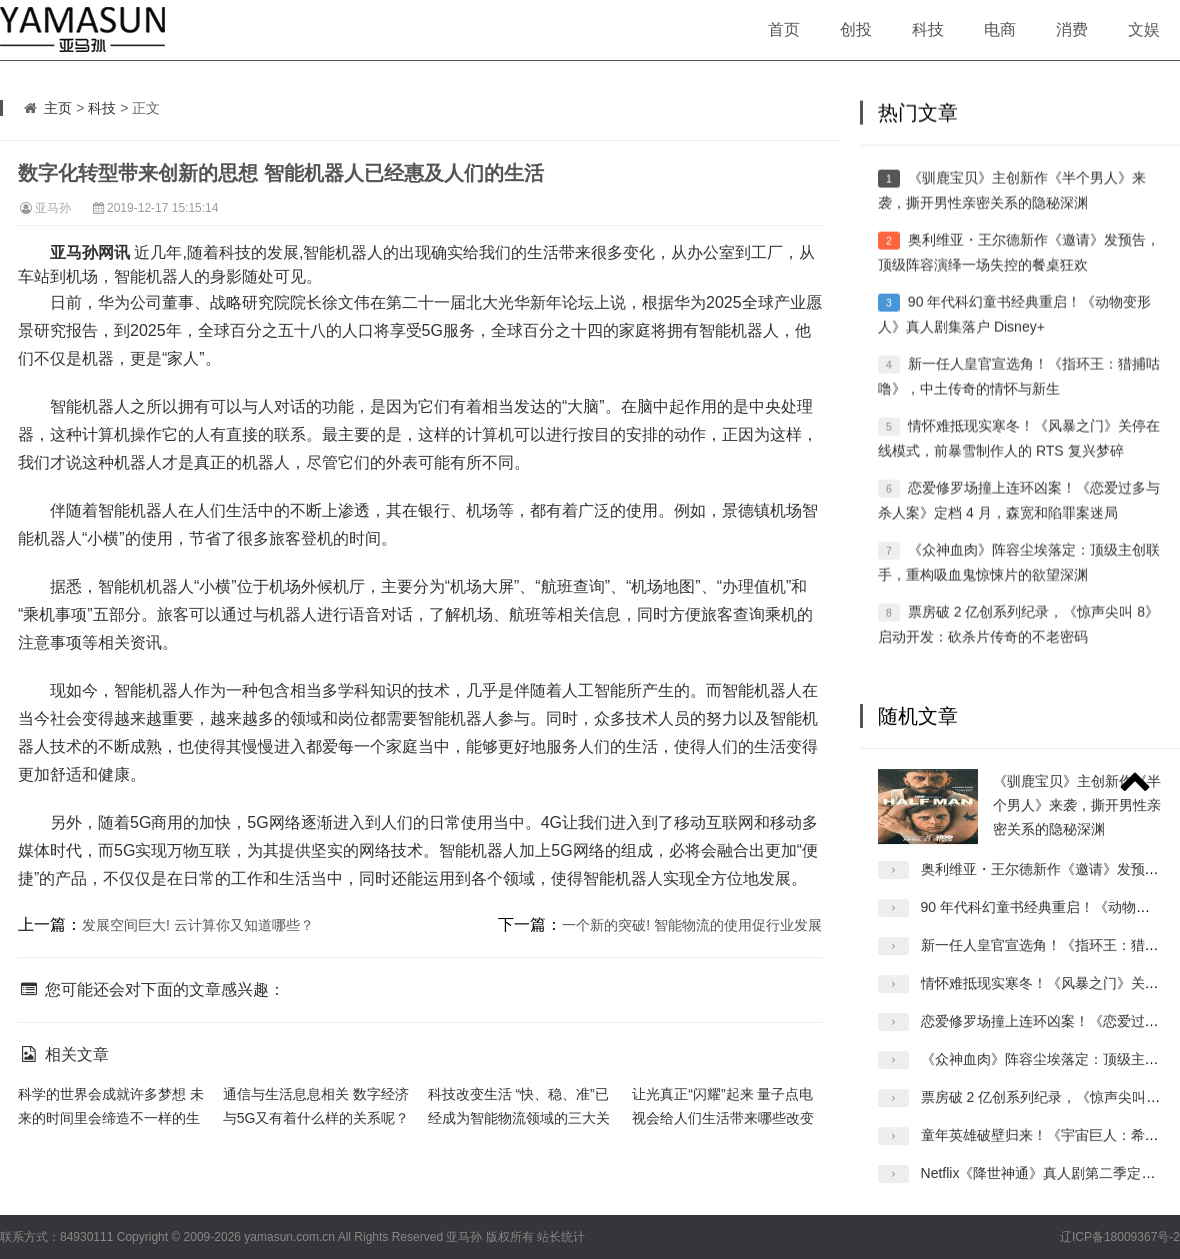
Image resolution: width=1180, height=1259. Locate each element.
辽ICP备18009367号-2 (1120, 1237)
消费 (1072, 29)
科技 (928, 29)
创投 (856, 29)
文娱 (1144, 29)
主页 (58, 108)
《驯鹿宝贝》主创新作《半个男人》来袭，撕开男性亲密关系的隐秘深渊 (1077, 824)
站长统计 (561, 1237)
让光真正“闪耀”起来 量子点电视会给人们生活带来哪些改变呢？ (723, 1118)
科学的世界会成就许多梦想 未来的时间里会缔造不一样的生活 (111, 1118)
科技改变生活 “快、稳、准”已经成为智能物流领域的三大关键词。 (519, 1118)
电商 (1000, 29)
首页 (784, 29)
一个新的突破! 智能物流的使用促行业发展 (692, 925)
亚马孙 (53, 208)
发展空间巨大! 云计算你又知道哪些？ (198, 925)
